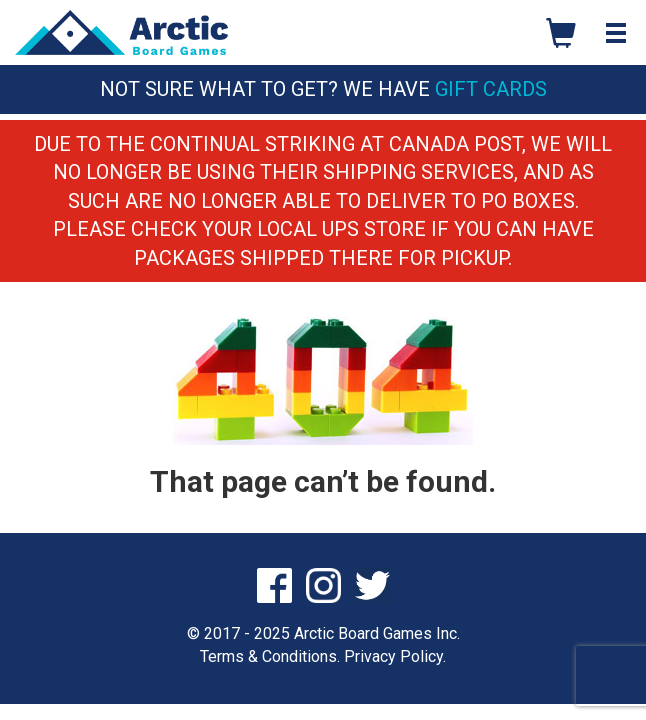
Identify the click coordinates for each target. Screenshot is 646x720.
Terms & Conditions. (270, 656)
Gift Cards (491, 89)
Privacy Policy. (395, 656)
